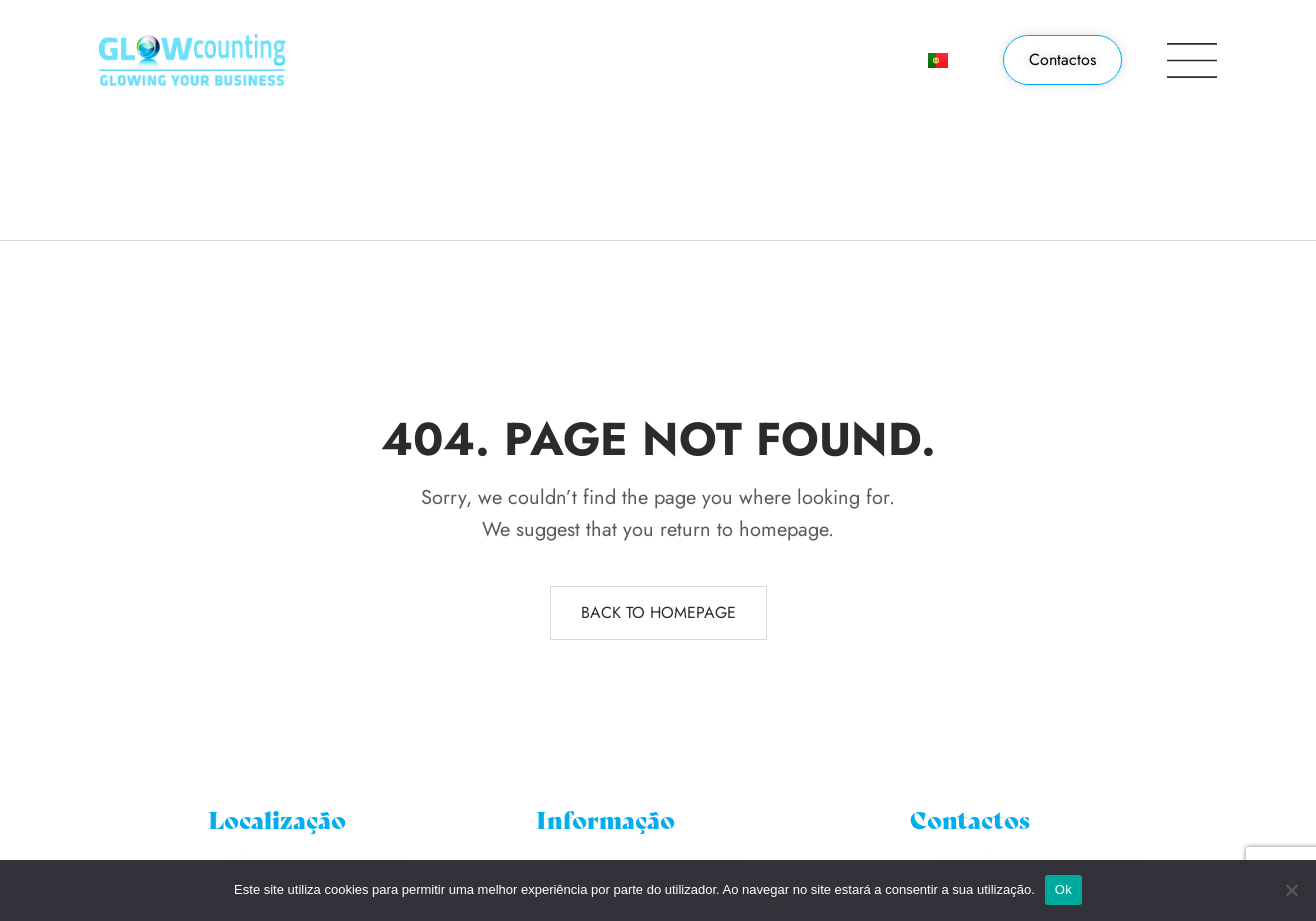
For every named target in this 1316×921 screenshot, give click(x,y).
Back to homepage (658, 612)
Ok (1063, 889)
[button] (1062, 60)
